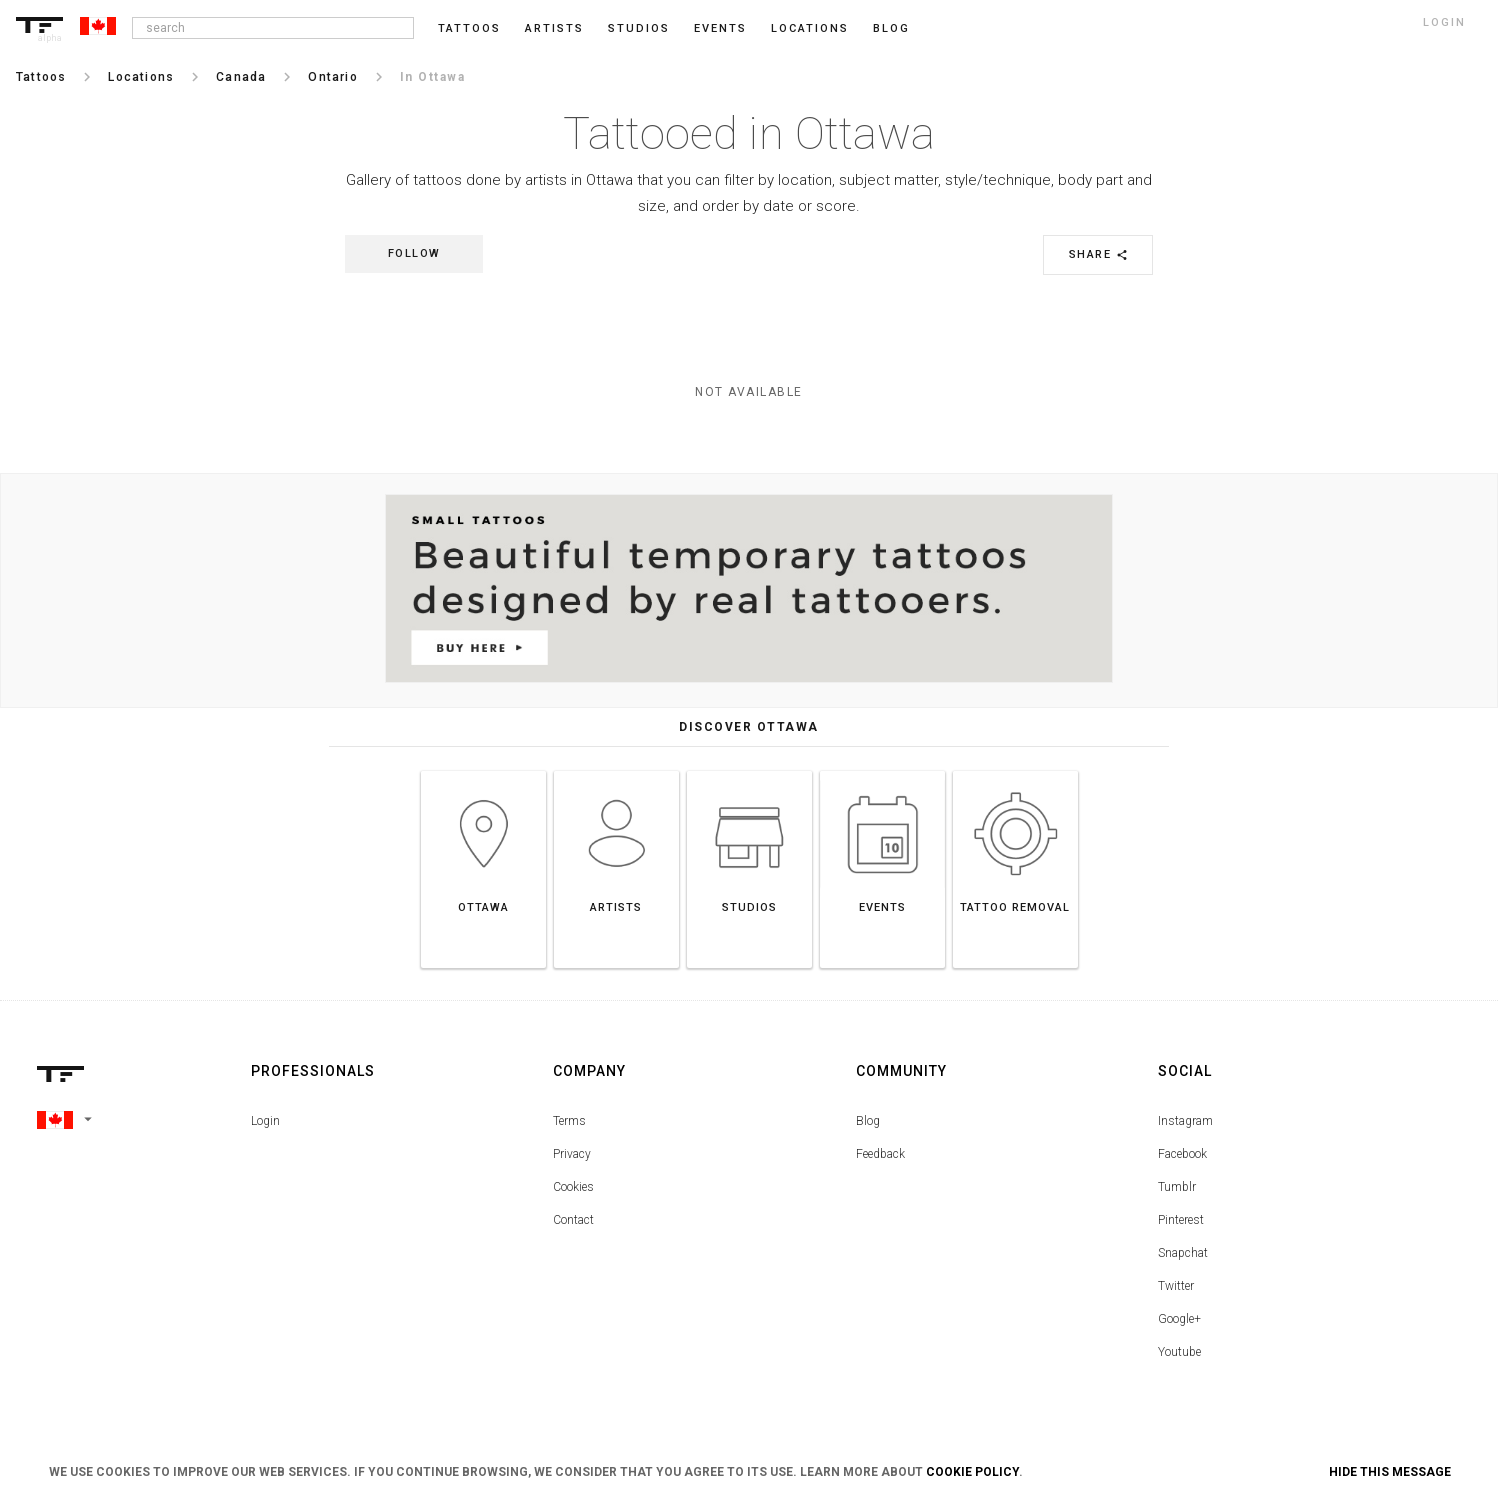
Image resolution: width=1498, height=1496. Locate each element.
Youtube (1179, 1352)
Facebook (1182, 1154)
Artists (554, 28)
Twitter (1176, 1286)
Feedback (880, 1154)
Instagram (1185, 1121)
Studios (639, 28)
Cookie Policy (972, 1472)
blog (891, 28)
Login (265, 1121)
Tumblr (1177, 1187)
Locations (810, 28)
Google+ (1179, 1319)
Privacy (572, 1154)
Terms (569, 1121)
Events (720, 28)
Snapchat (1183, 1253)
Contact (573, 1220)
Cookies (573, 1187)
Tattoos (469, 28)
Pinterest (1181, 1220)
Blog (868, 1121)
